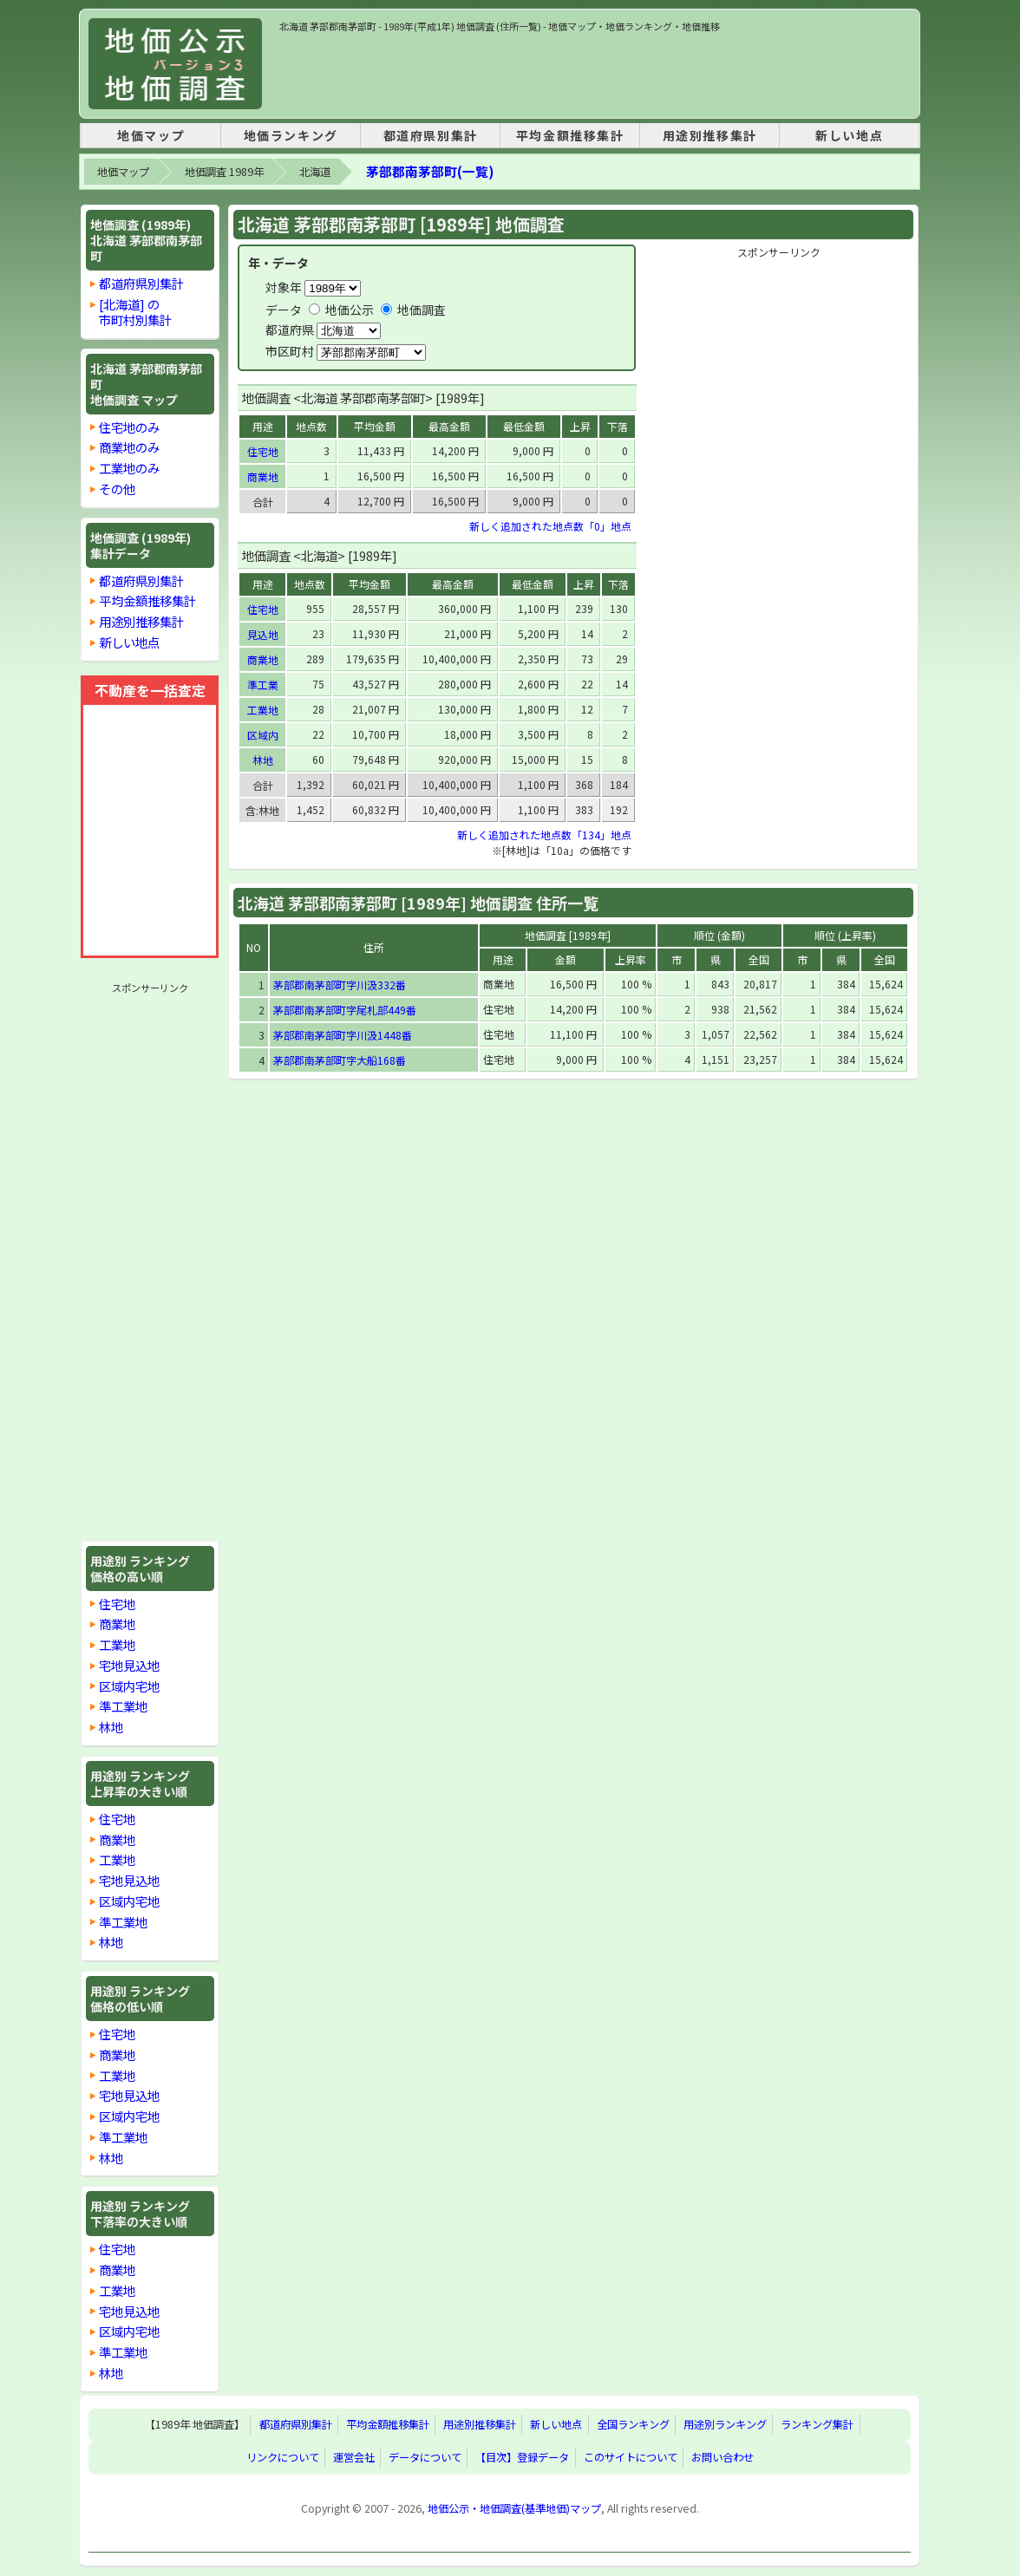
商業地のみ (129, 447)
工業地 (117, 1644)
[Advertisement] (595, 73)
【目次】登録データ (522, 2458)
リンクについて (282, 2458)
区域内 (262, 734)
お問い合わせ (722, 2458)
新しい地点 (849, 135)
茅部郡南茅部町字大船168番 (339, 1060)
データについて (425, 2458)
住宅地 (117, 1604)
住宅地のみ (129, 427)
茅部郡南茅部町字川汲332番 (339, 984)
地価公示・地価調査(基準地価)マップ (514, 2508)
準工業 (262, 684)
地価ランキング (291, 135)
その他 (117, 488)
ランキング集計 (817, 2425)
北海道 (314, 171)
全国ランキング (633, 2425)
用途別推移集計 (710, 135)
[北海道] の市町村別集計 (135, 312)
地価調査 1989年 (224, 171)
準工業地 (123, 1706)
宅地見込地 (129, 1665)
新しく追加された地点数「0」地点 (550, 525)
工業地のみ (129, 468)
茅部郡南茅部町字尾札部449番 (344, 1009)
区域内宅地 (129, 1686)
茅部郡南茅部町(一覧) (430, 171)
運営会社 (354, 2458)
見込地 (262, 634)
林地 (111, 1727)
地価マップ (151, 135)
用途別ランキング (725, 2425)
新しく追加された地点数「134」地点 (544, 834)
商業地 (117, 1623)
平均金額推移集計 (570, 135)
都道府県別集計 (430, 135)
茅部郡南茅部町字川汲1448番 (342, 1034)
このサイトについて (630, 2458)
